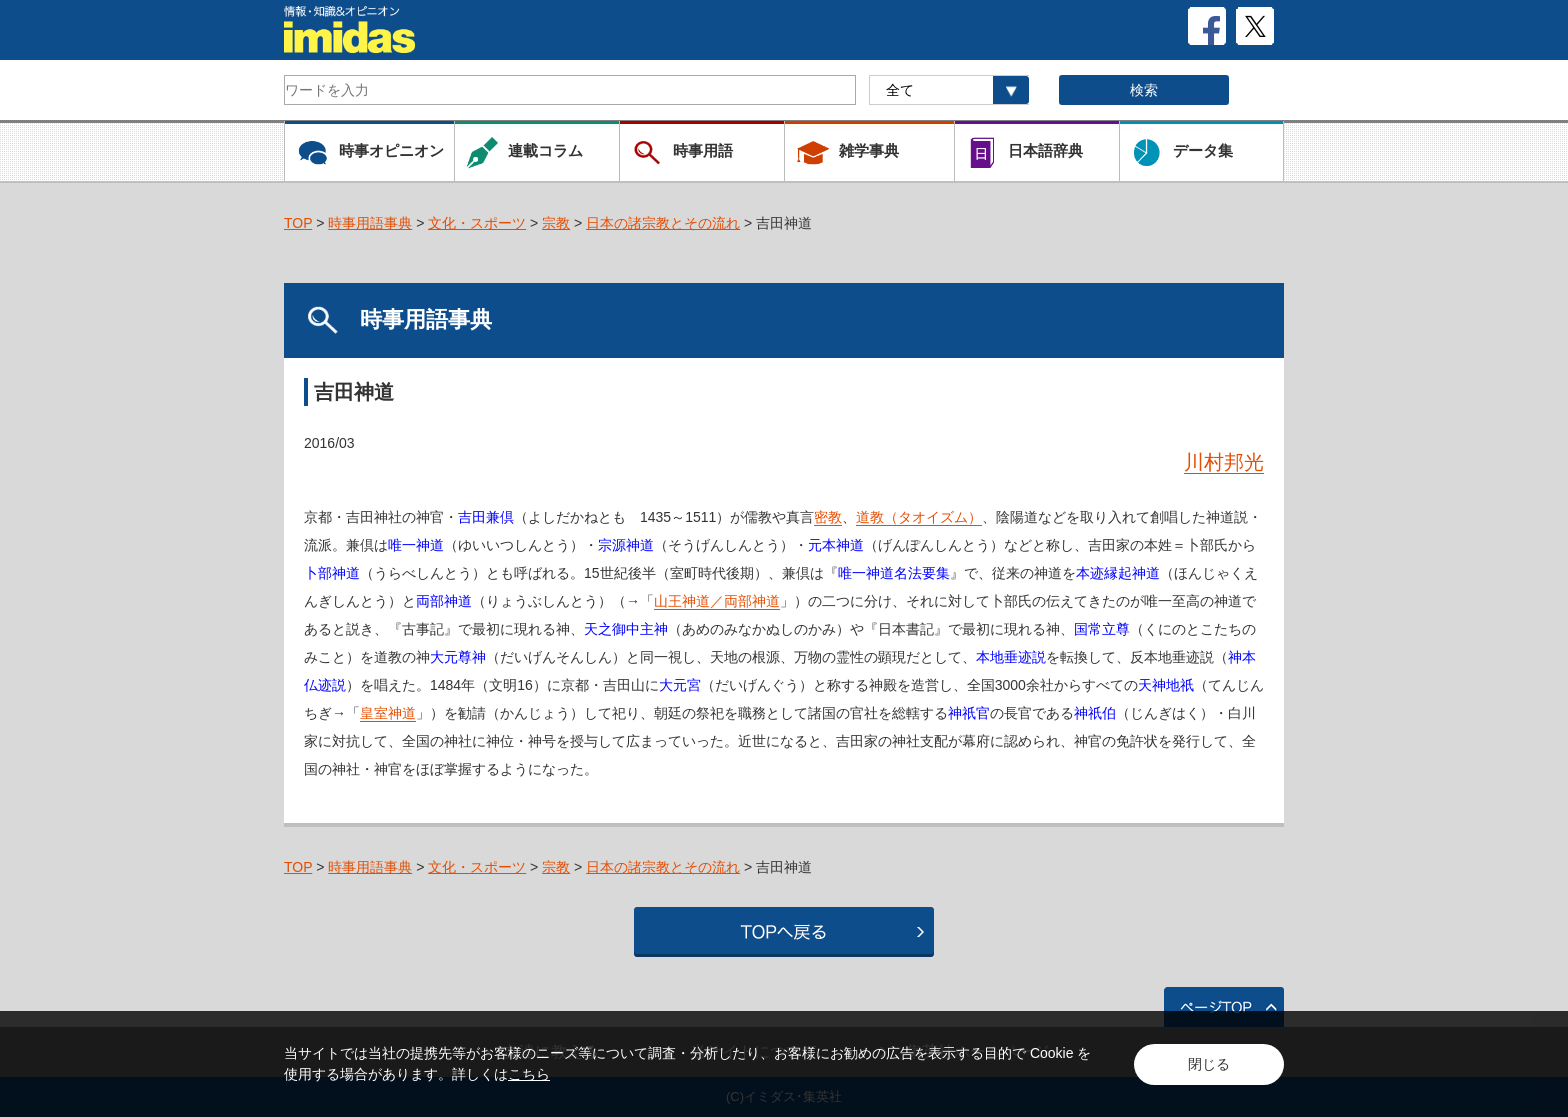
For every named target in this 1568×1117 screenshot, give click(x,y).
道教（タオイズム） (919, 517)
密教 (828, 517)
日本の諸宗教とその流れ (663, 223)
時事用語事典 (370, 223)
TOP (298, 223)
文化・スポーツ (477, 223)
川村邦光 (1224, 462)
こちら (529, 1074)
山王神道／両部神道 (717, 601)
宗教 (556, 223)
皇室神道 (388, 713)
